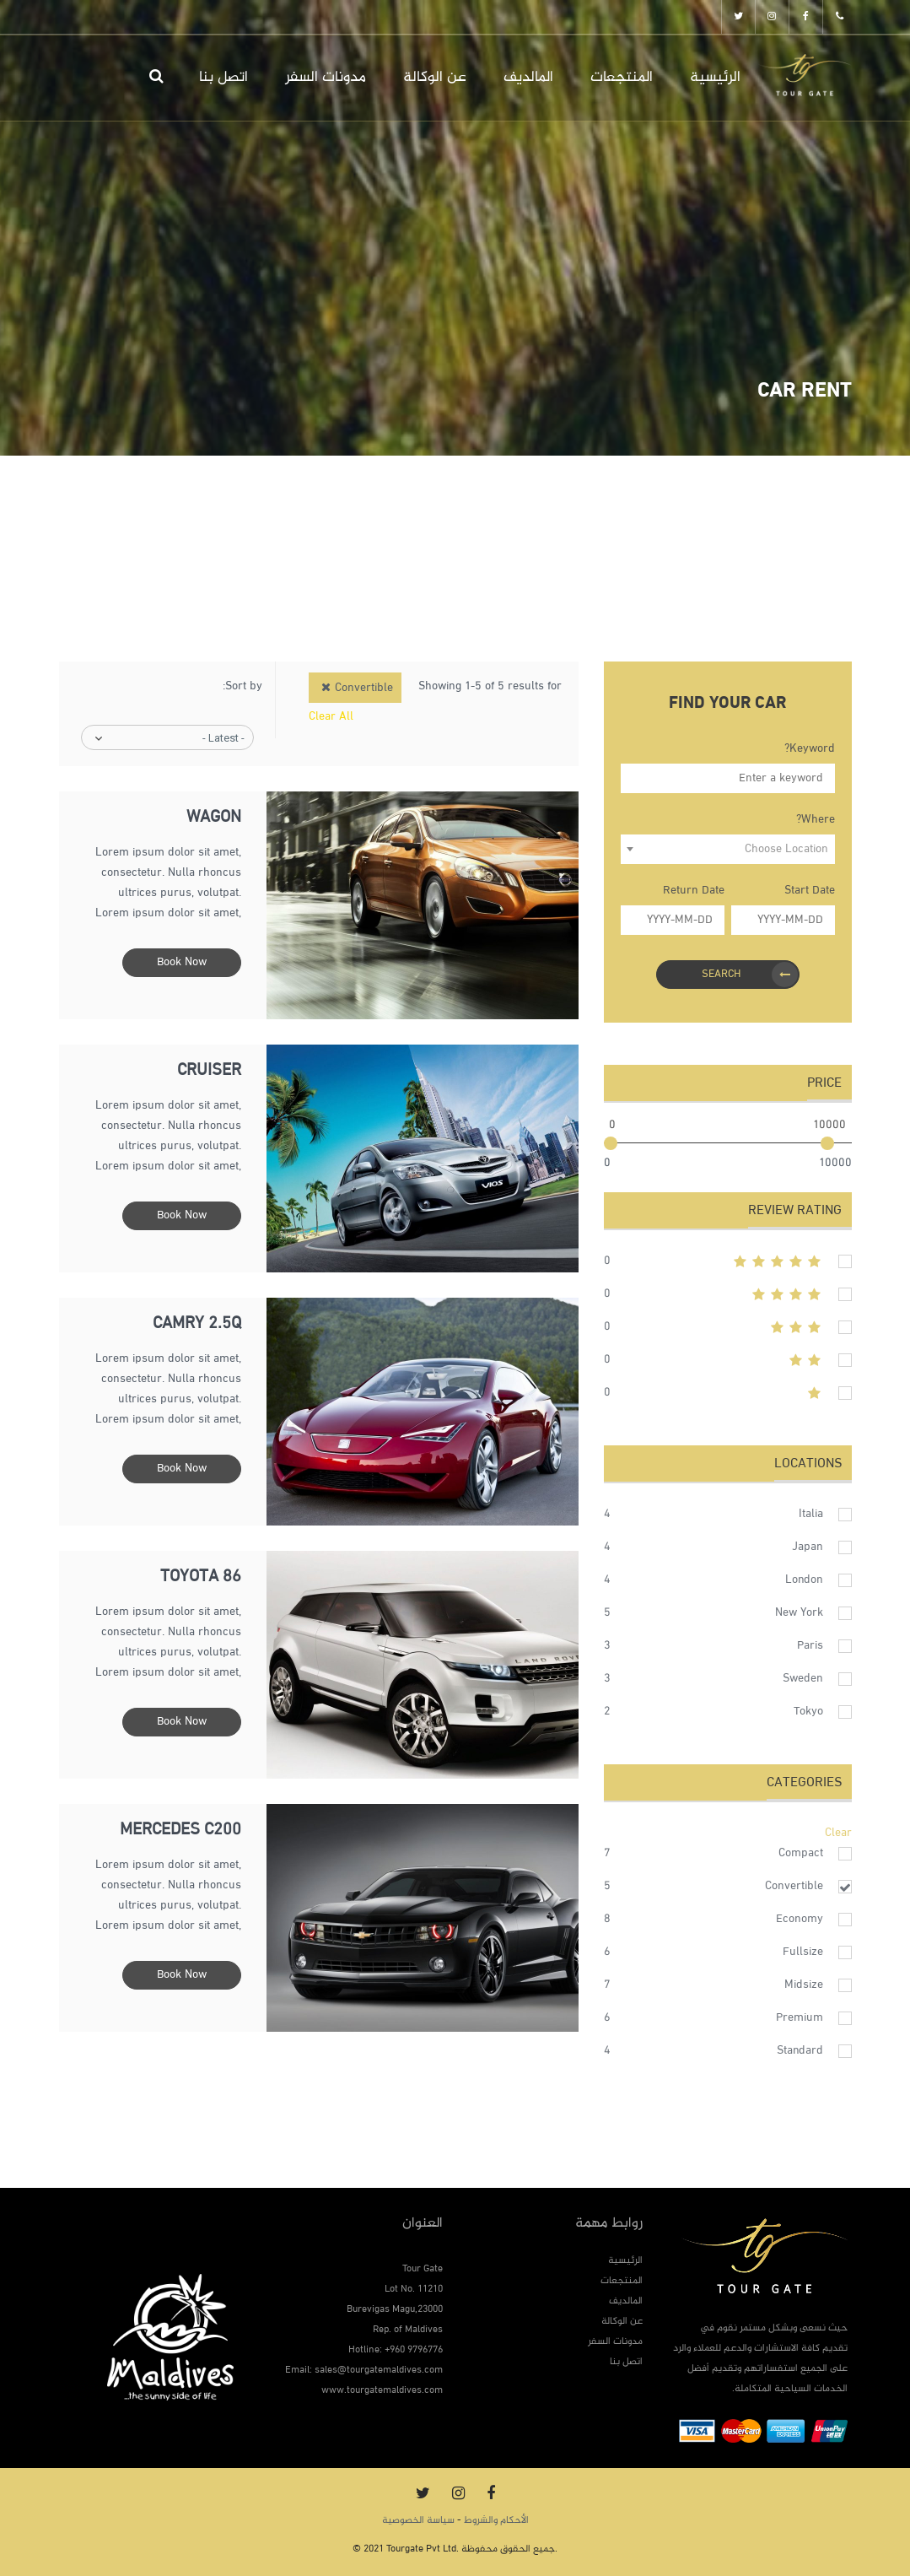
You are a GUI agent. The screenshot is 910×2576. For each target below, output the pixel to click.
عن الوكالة (434, 77)
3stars (727, 1327)
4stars (727, 1294)
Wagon (213, 818)
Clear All (331, 716)
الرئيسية (715, 77)
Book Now (182, 962)
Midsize (803, 1985)
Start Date (809, 890)
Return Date (693, 890)
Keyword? (809, 749)
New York (799, 1613)
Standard (800, 2050)
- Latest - (223, 738)
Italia (811, 1514)
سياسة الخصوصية (418, 2520)
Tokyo (808, 1711)
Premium (799, 2018)
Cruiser (209, 1071)
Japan (807, 1547)
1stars (727, 1393)
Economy (799, 1919)
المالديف (528, 77)
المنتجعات (621, 77)
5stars (727, 1261)
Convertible (794, 1886)
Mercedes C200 (180, 1831)
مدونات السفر (325, 77)
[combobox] (727, 849)
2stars (727, 1360)
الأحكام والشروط (496, 2520)
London (804, 1580)
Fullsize (803, 1952)
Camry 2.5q (197, 1325)
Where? (815, 819)
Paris (810, 1645)
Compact (800, 1853)
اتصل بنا (223, 77)
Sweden (803, 1678)
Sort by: (242, 686)
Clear (838, 1833)
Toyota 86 (200, 1578)
